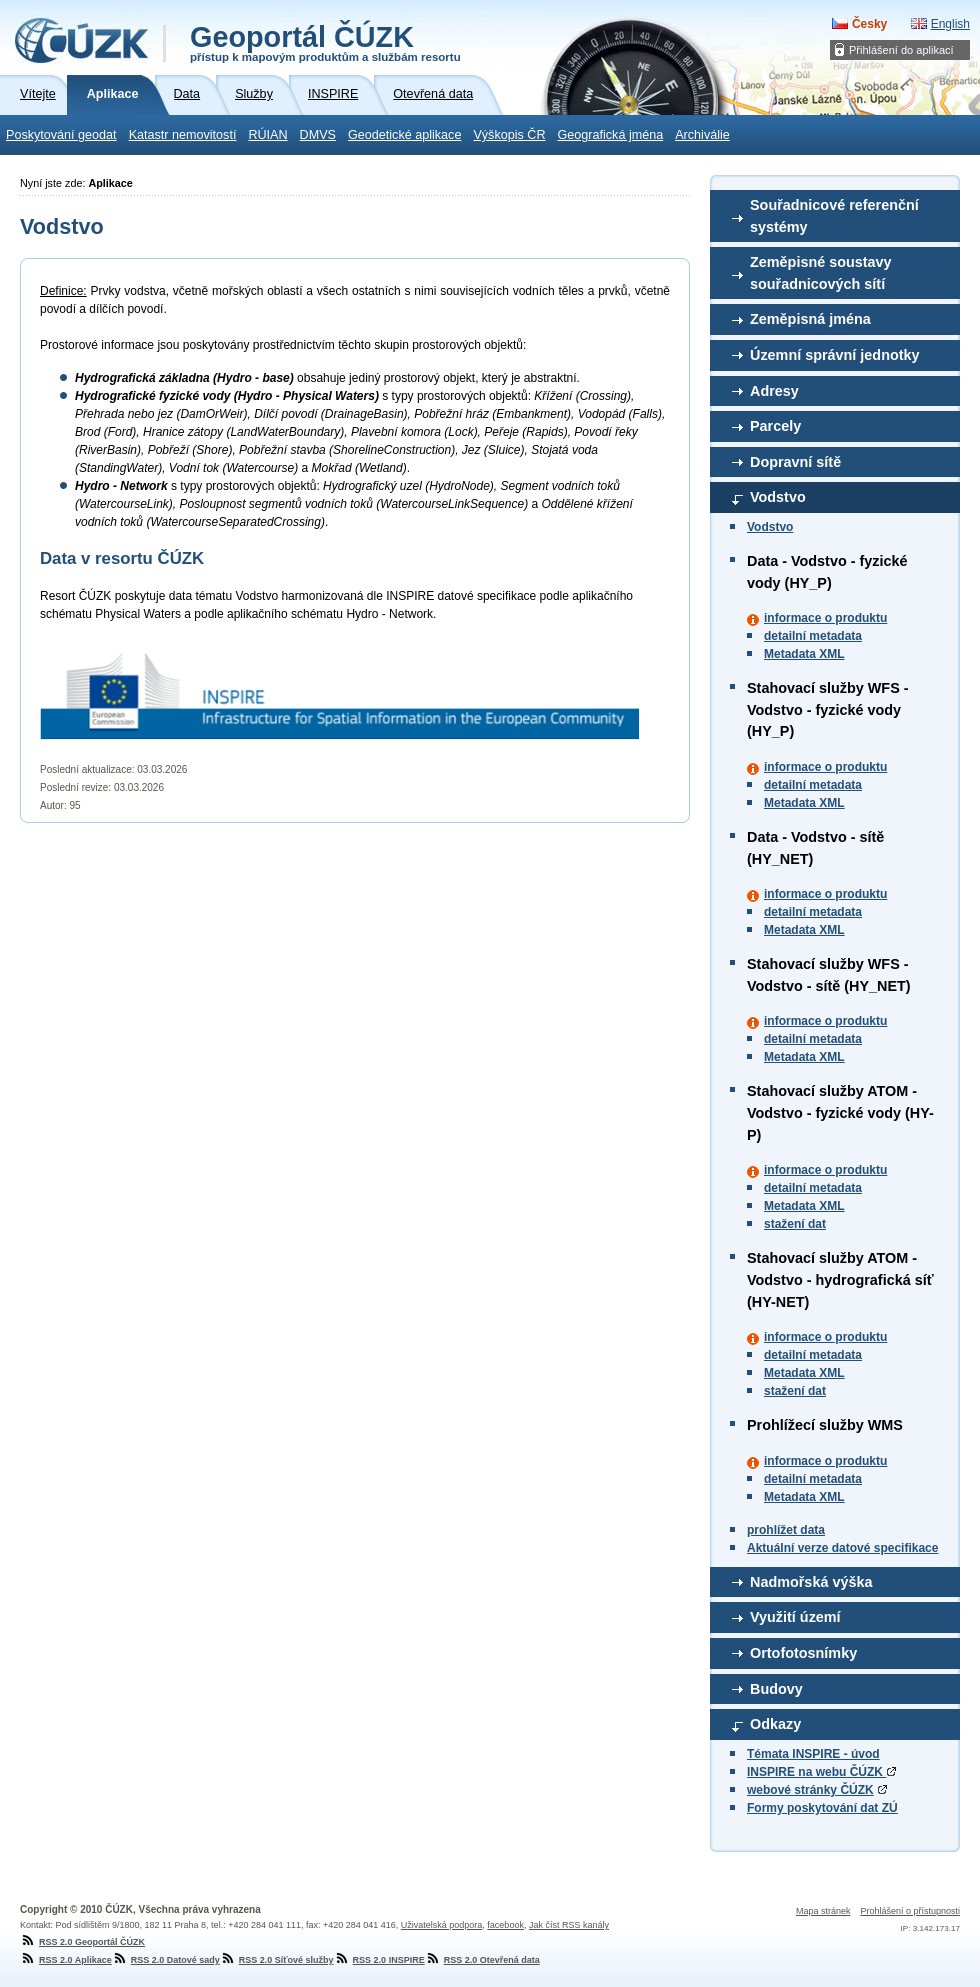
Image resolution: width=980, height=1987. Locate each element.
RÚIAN (267, 135)
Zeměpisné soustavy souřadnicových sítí (821, 273)
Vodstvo (778, 497)
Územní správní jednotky (835, 355)
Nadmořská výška (811, 1582)
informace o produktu (825, 618)
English (950, 24)
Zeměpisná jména (810, 319)
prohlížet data (786, 1530)
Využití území (795, 1617)
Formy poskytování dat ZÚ (822, 1808)
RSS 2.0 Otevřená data (482, 1960)
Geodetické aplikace (404, 135)
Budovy (776, 1689)
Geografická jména (611, 135)
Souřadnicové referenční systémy (834, 216)
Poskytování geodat (61, 135)
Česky (869, 24)
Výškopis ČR (509, 135)
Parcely (775, 426)
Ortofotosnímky (803, 1653)
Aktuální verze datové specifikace (842, 1548)
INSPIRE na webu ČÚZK (821, 1772)
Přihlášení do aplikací (901, 50)
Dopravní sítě (795, 462)
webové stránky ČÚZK (810, 1790)
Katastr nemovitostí (183, 135)
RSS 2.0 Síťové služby (277, 1960)
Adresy (774, 391)
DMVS (318, 135)
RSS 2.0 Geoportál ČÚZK (82, 1942)
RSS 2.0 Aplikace (66, 1960)
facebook (505, 1925)
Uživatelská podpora (442, 1925)
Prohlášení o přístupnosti (910, 1911)
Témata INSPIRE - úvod (813, 1754)
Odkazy (775, 1724)
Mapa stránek (823, 1911)
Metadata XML (804, 654)
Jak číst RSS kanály (569, 1925)
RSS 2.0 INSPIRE (379, 1960)
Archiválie (702, 135)
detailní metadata (813, 636)
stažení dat (795, 1224)
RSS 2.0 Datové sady (166, 1960)
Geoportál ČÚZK (325, 42)
